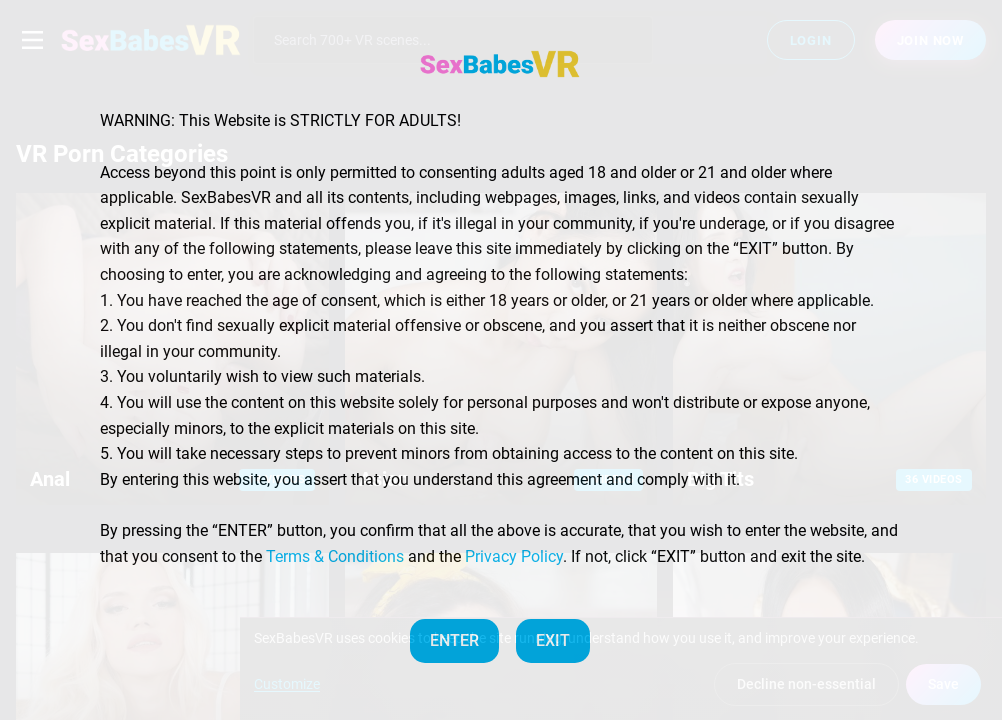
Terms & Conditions (335, 556)
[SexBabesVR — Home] (500, 64)
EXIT (553, 640)
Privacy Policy (514, 556)
